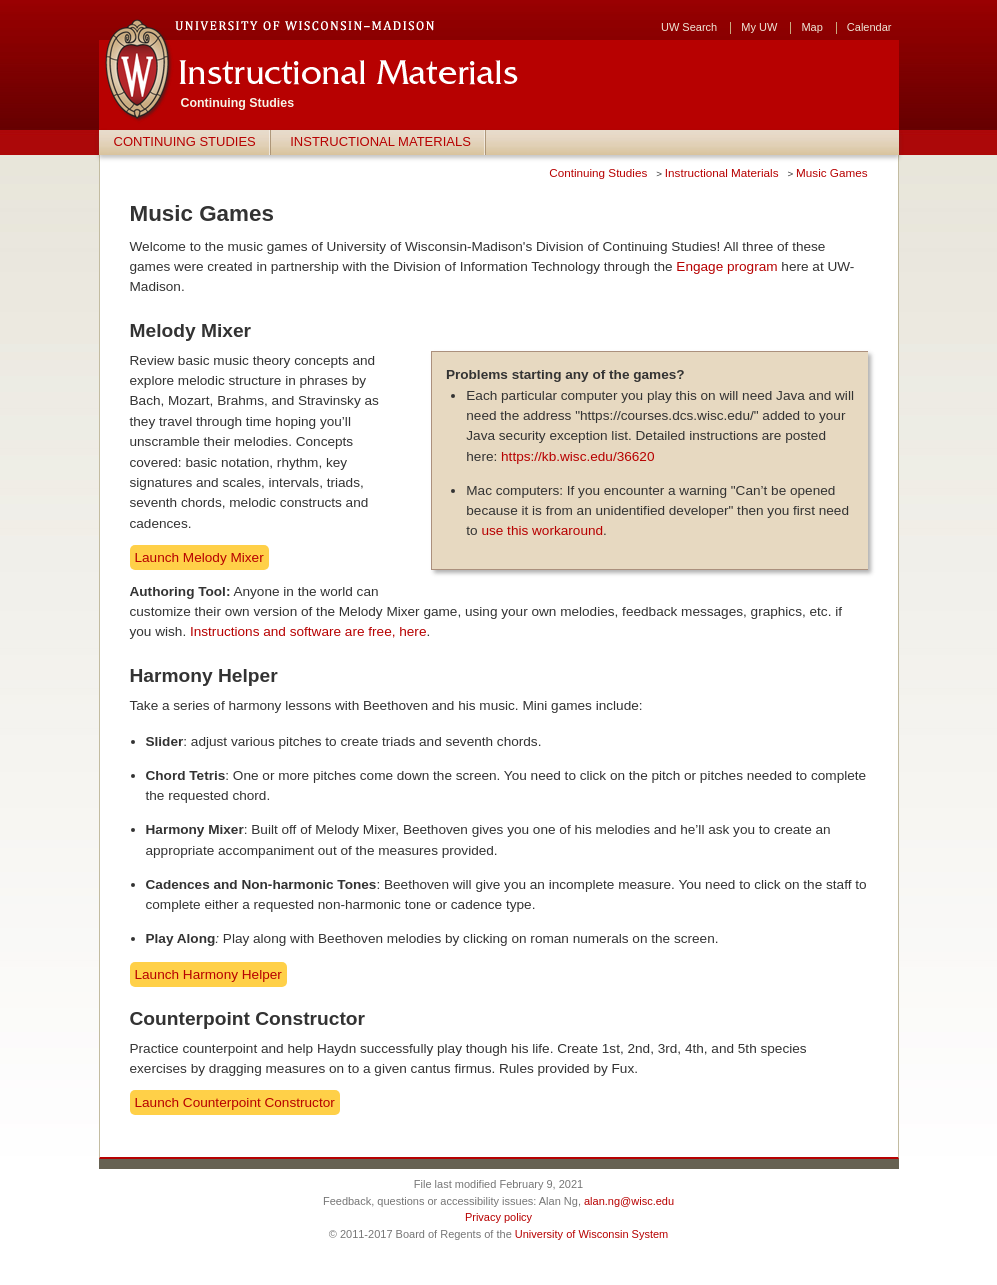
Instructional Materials (380, 141)
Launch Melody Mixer (199, 557)
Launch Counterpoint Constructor (235, 1102)
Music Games (831, 172)
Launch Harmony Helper (208, 974)
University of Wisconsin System (591, 1234)
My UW (759, 27)
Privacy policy (498, 1217)
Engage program (726, 266)
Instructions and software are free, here (308, 631)
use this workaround (542, 530)
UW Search (689, 27)
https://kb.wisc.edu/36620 (577, 456)
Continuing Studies (185, 141)
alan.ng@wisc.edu (629, 1201)
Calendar (869, 27)
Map (811, 27)
